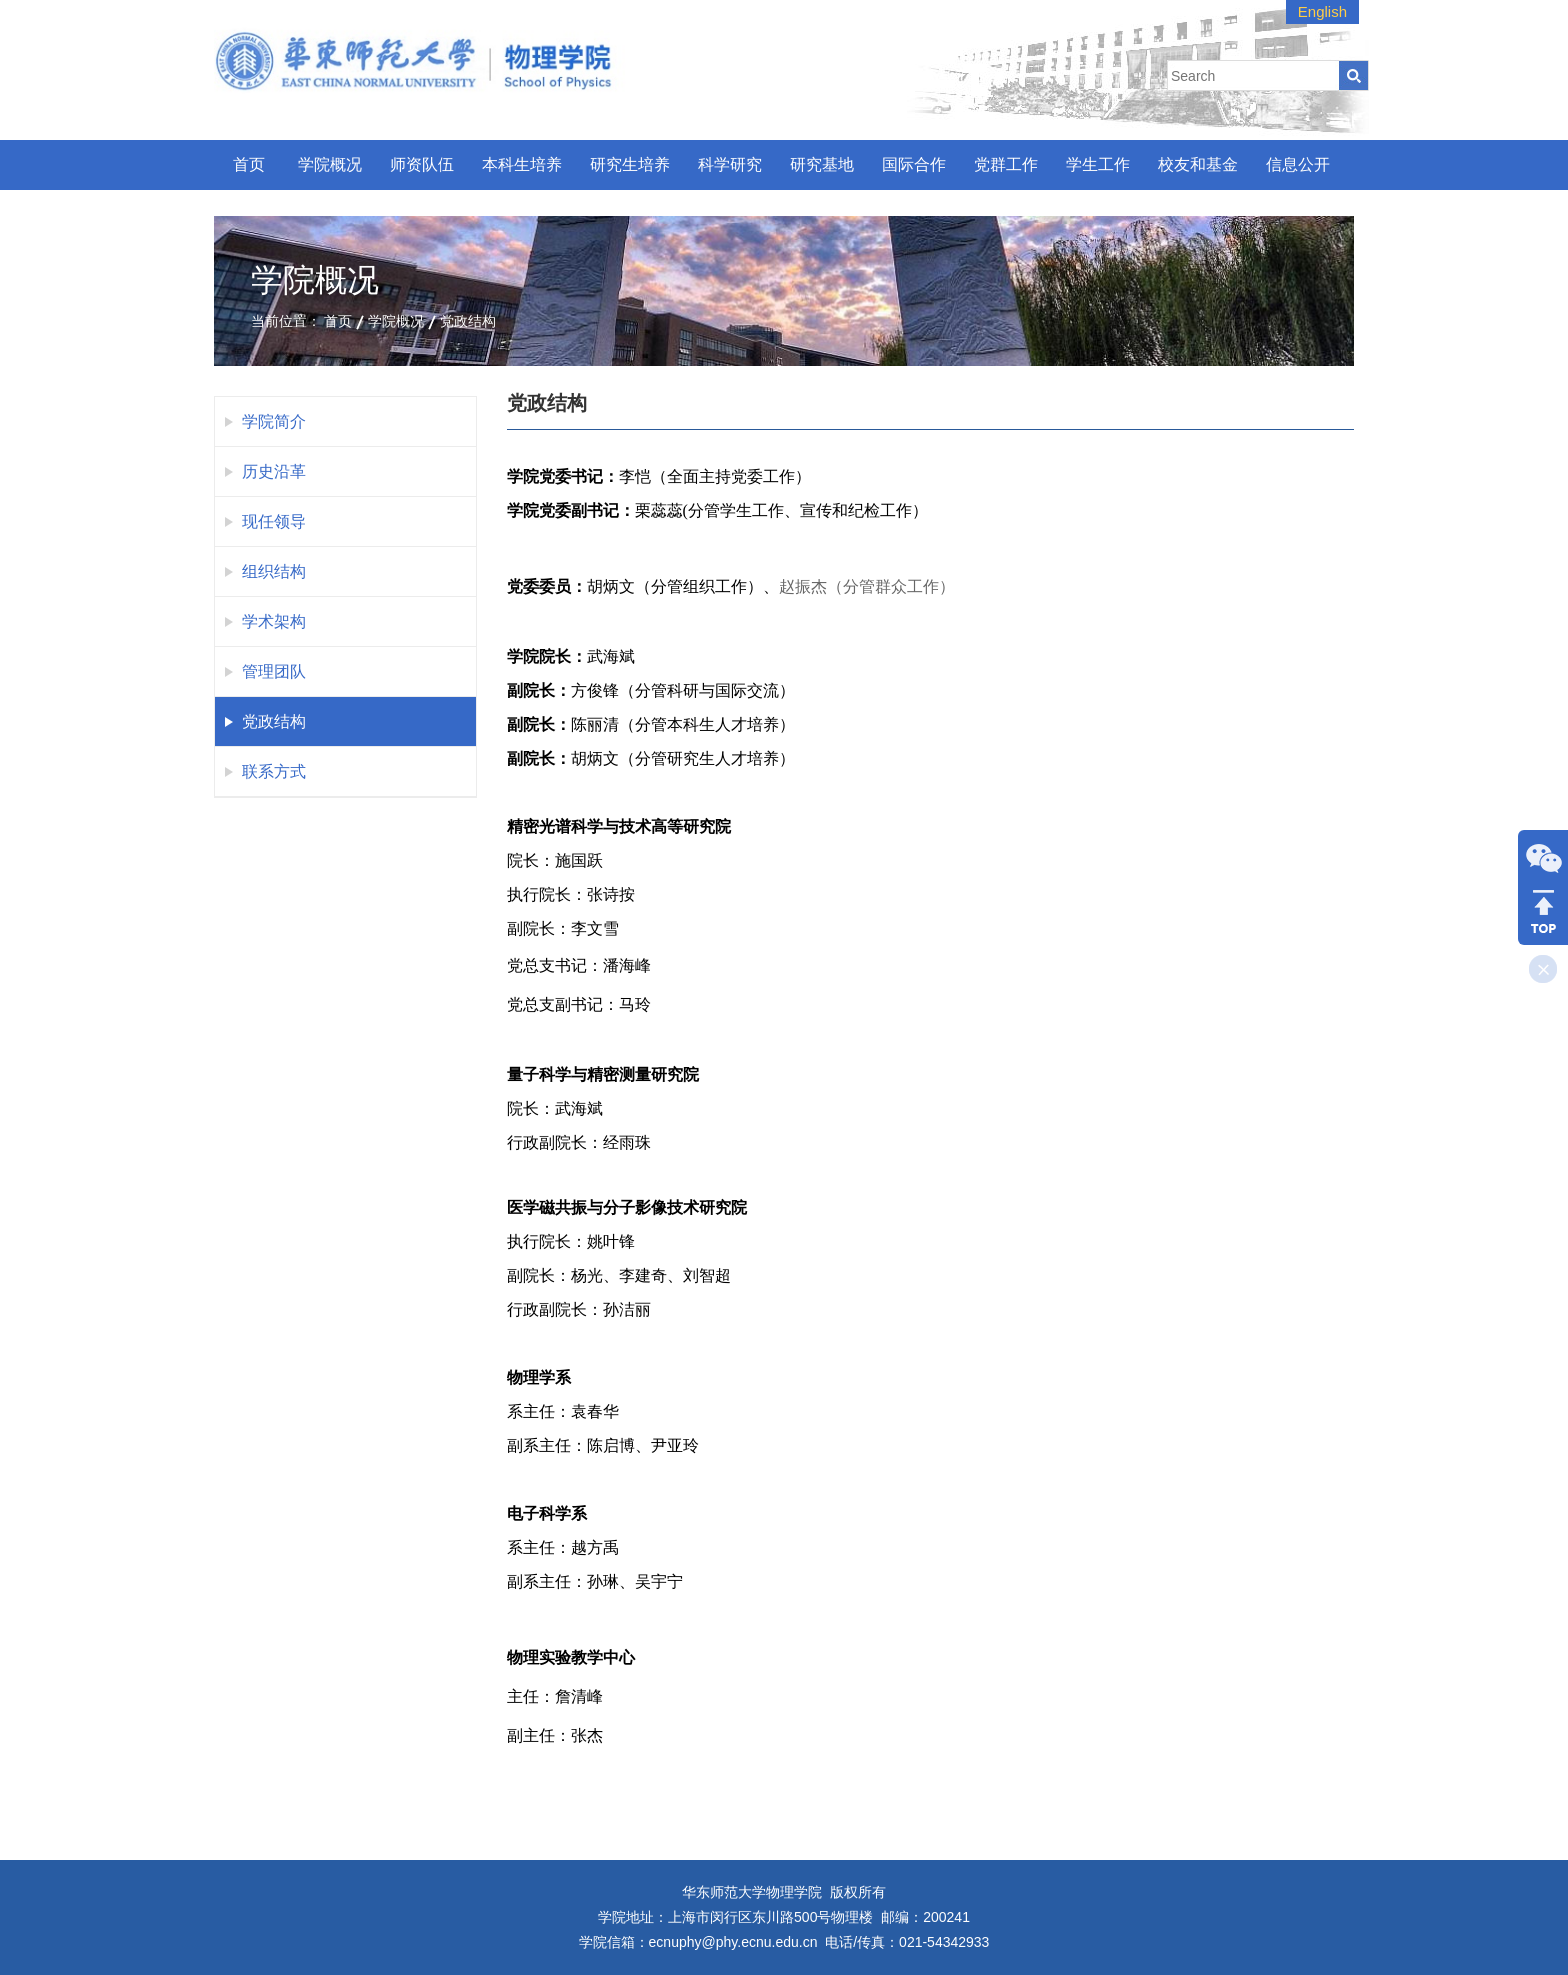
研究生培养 (630, 164)
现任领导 (274, 521)
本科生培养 (522, 164)
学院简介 (274, 421)
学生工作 (1098, 164)
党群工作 (1006, 164)
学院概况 (330, 164)
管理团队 (274, 671)
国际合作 (914, 164)
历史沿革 (274, 471)
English (1322, 11)
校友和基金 (1198, 164)
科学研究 (730, 164)
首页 (249, 164)
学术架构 (274, 621)
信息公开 (1298, 164)
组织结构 (274, 571)
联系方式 (274, 771)
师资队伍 (422, 164)
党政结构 (468, 321)
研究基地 (822, 164)
